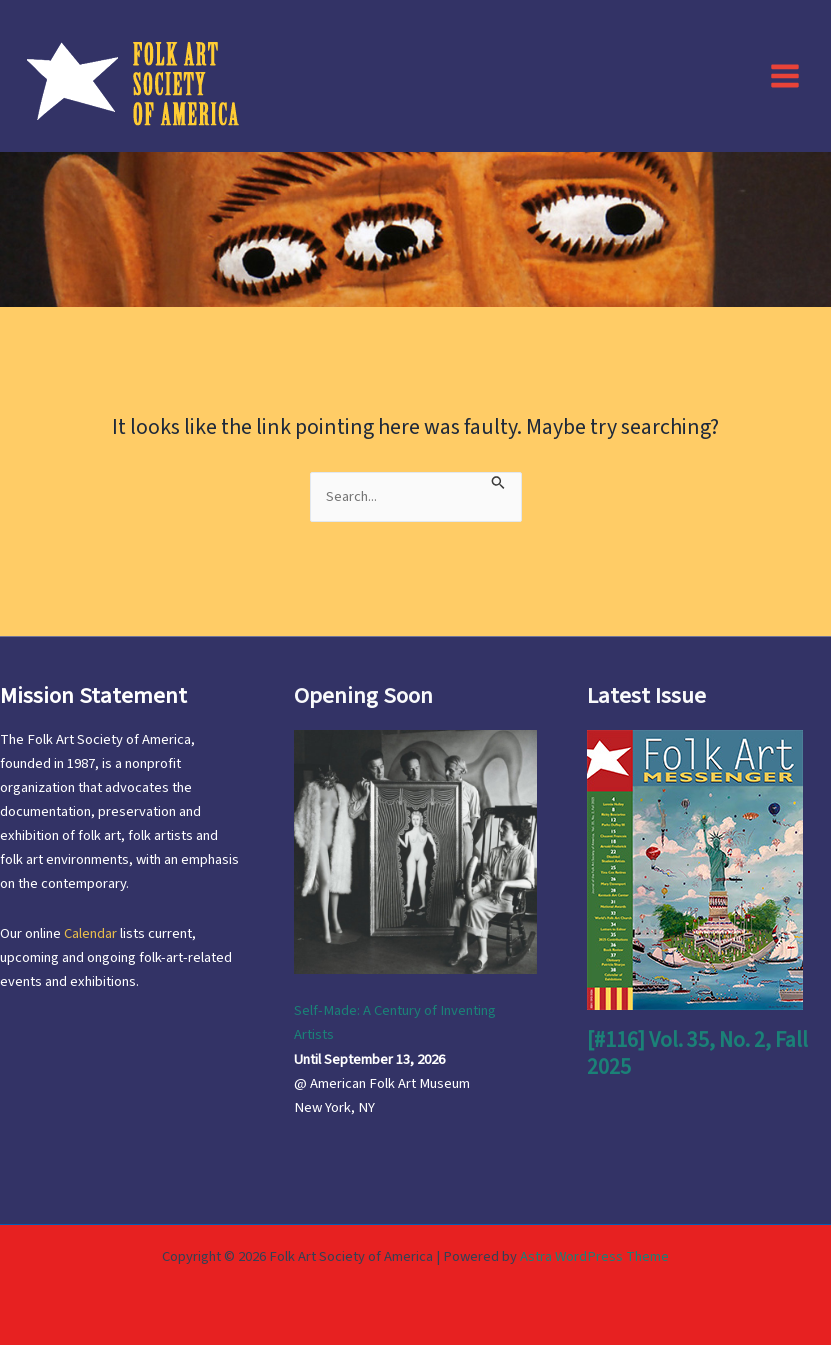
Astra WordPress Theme (594, 1256)
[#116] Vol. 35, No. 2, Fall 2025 (697, 1053)
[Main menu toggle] (785, 75)
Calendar (90, 933)
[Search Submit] (498, 481)
